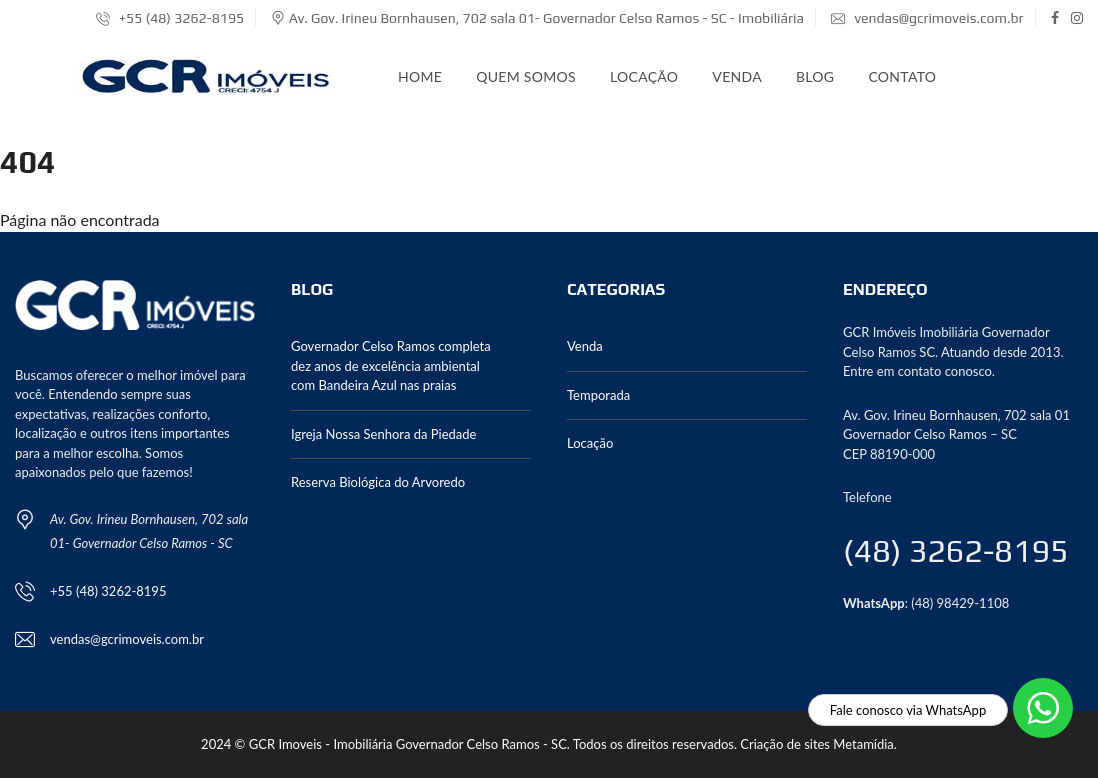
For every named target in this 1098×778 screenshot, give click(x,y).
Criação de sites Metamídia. (818, 744)
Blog (815, 76)
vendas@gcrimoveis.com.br (927, 18)
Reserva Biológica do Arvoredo (378, 482)
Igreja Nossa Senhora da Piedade (383, 434)
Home (420, 76)
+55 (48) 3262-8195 (170, 18)
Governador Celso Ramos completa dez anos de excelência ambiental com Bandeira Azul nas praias (391, 365)
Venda (737, 76)
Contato (902, 76)
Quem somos (526, 76)
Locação (644, 76)
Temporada (598, 395)
